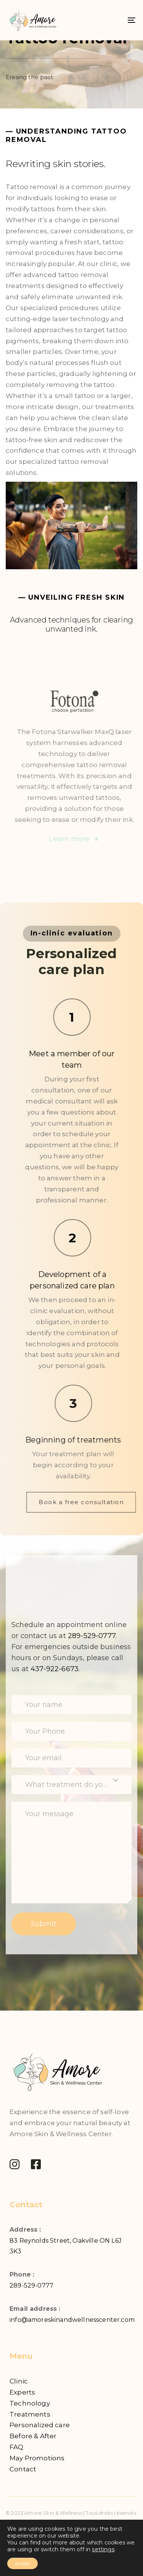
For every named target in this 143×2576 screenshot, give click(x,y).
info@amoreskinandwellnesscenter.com (72, 2319)
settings (103, 2549)
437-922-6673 (55, 1669)
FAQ (17, 2447)
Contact (23, 2469)
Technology (30, 2403)
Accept (22, 2563)
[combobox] (71, 1784)
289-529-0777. (92, 1636)
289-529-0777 (31, 2285)
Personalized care (40, 2425)
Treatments (30, 2414)
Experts (22, 2392)
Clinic (19, 2381)
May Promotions (37, 2458)
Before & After (33, 2436)
